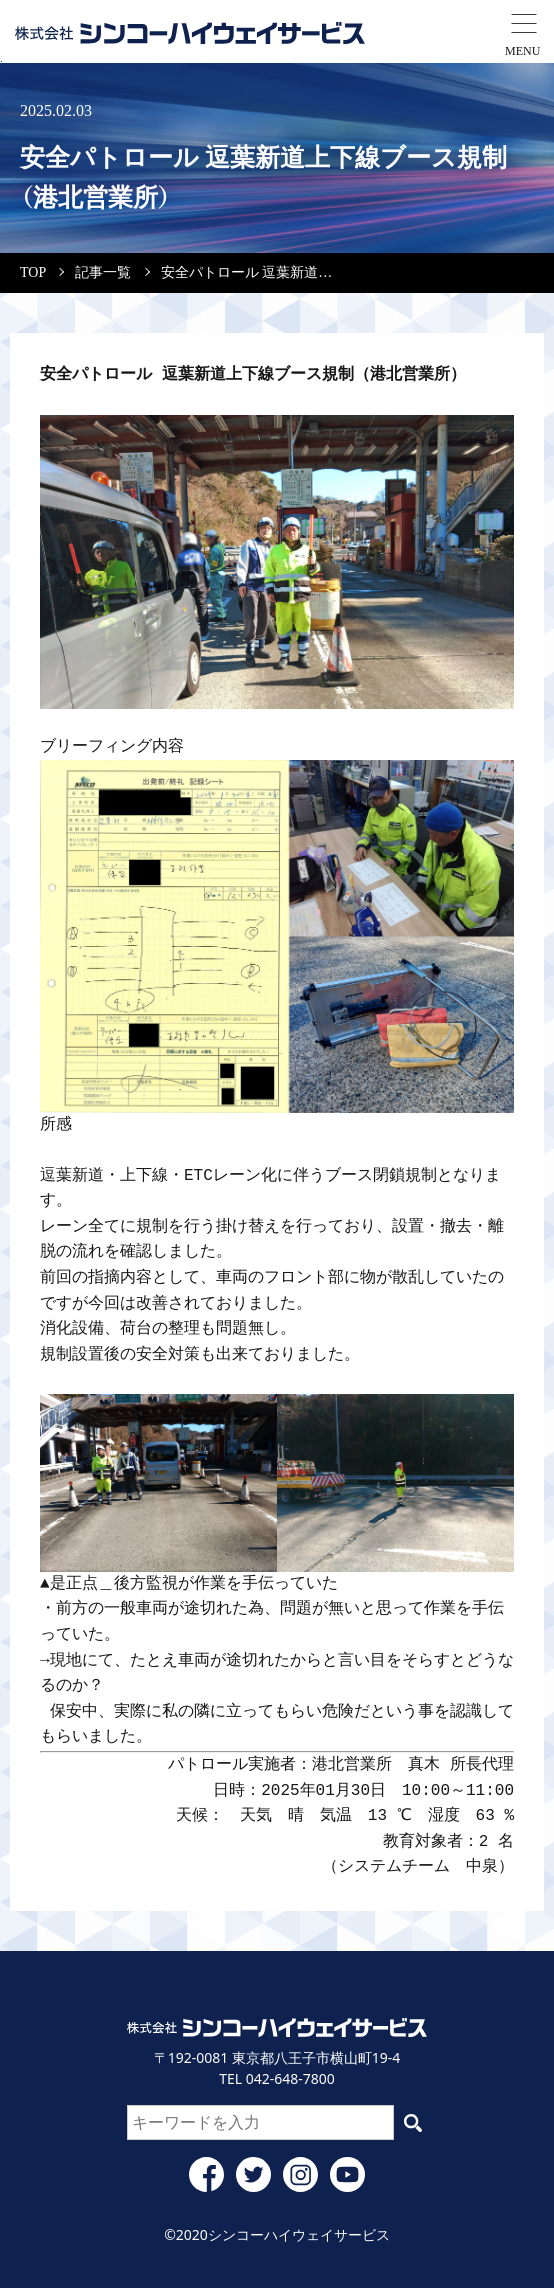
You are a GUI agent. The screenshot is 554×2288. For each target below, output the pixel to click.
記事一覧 (103, 272)
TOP (33, 272)
